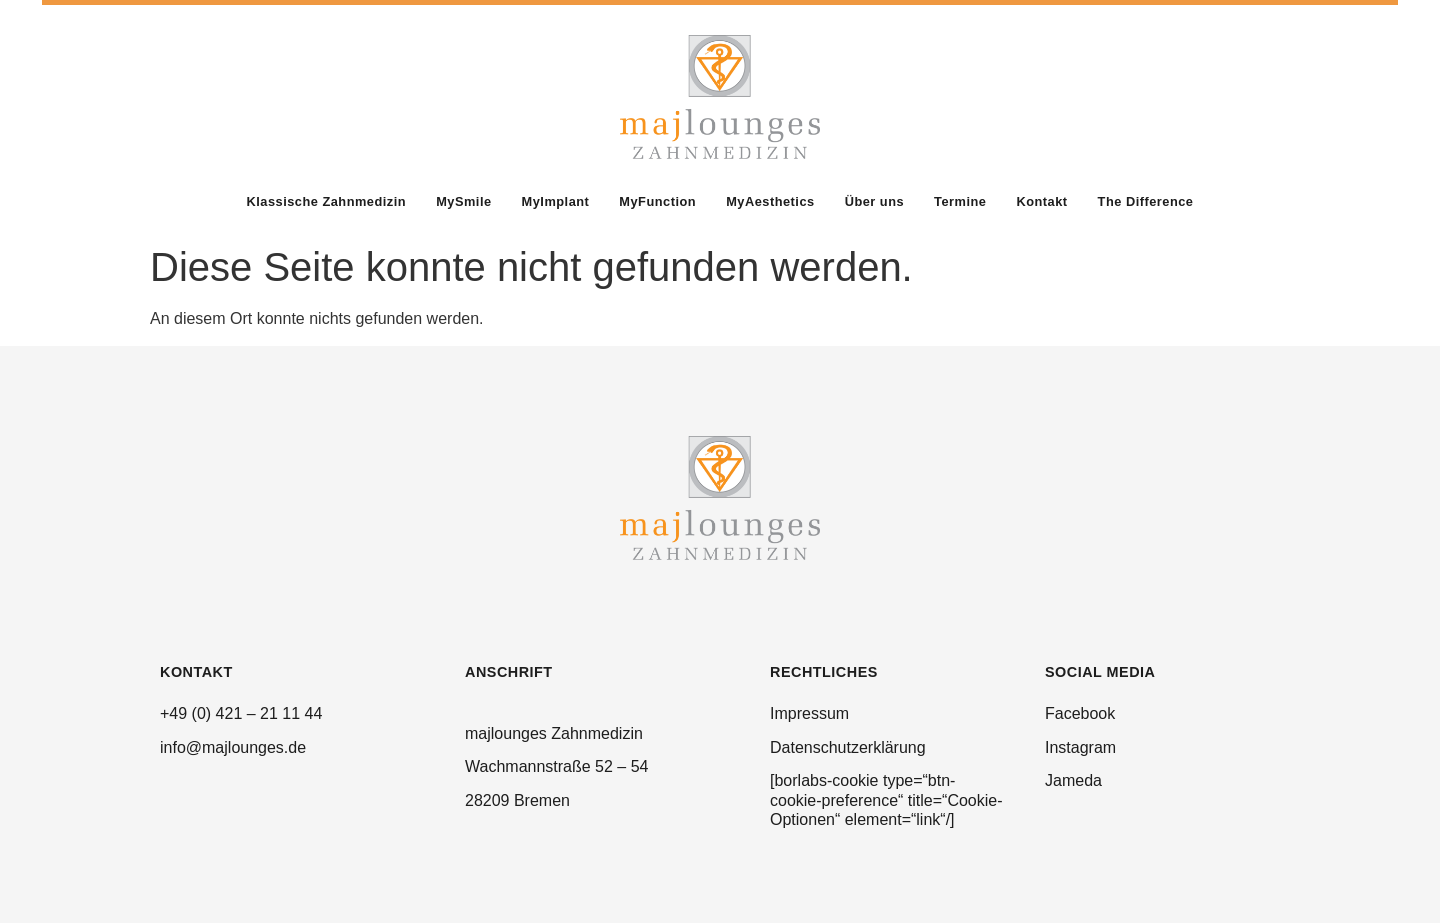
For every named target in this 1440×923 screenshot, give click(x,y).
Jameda (1073, 780)
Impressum (809, 713)
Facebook (1080, 713)
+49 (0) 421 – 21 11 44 (241, 713)
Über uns (874, 201)
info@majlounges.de (233, 747)
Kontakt (1041, 201)
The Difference (1146, 201)
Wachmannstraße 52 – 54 (557, 766)
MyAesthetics (770, 201)
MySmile (463, 201)
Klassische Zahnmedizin (327, 201)
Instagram (1080, 747)
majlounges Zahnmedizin (554, 733)
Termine (960, 201)
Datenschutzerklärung (848, 747)
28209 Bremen (517, 800)
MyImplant (556, 201)
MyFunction (657, 201)
